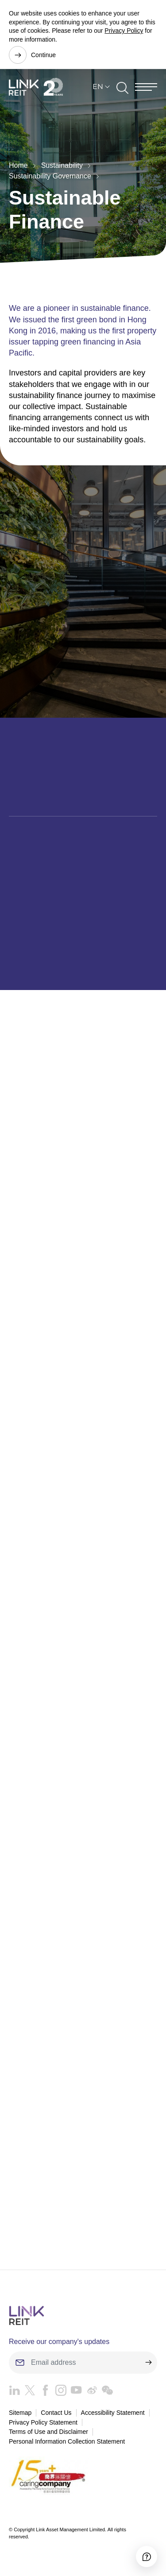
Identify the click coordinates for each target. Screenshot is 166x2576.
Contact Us (56, 2412)
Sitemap (20, 2412)
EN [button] (98, 86)
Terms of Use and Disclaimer (48, 2431)
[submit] (148, 2363)
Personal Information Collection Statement (67, 2441)
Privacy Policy (123, 30)
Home (18, 165)
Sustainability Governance (50, 176)
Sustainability (62, 165)
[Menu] (146, 87)
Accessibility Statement (113, 2412)
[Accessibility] (146, 2556)
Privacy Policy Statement (43, 2422)
